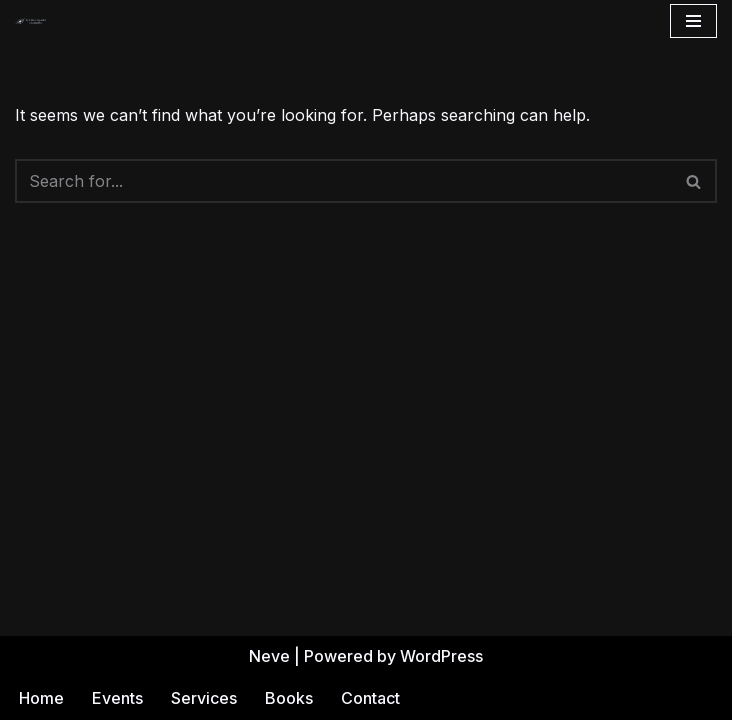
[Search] (343, 181)
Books (289, 698)
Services (204, 698)
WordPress (441, 656)
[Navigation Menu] (693, 21)
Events (117, 698)
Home (41, 698)
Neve (269, 656)
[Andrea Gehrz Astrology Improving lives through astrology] (31, 21)
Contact (370, 698)
